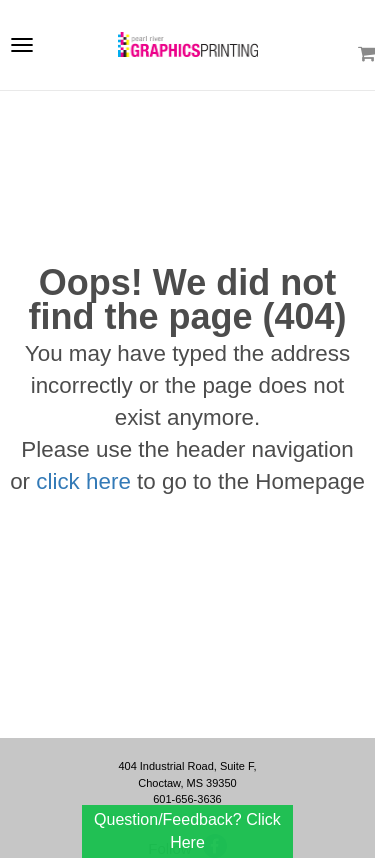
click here (83, 481)
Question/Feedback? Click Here (187, 830)
